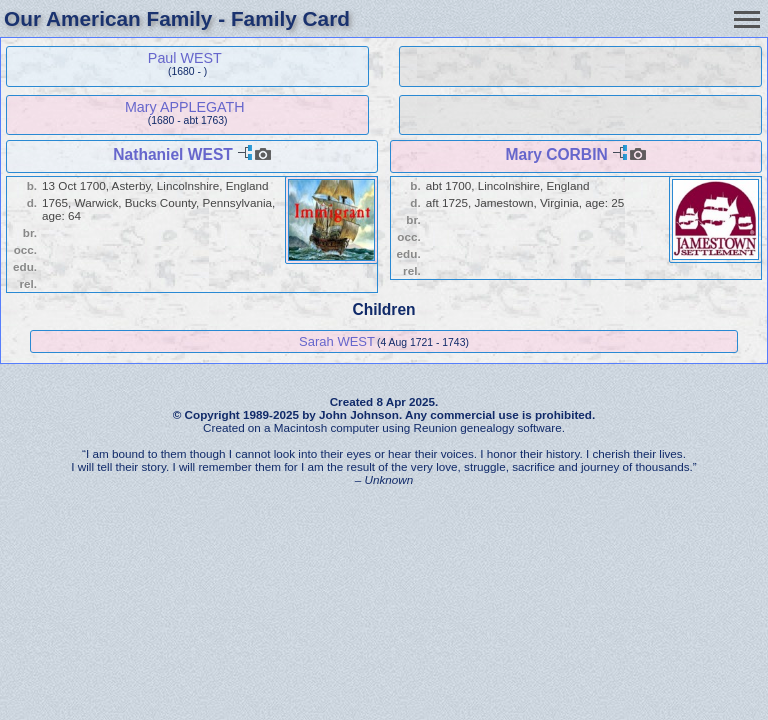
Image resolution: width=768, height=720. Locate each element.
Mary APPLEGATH (185, 107)
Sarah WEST (337, 341)
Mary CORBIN (556, 154)
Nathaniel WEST (173, 154)
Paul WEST (185, 58)
